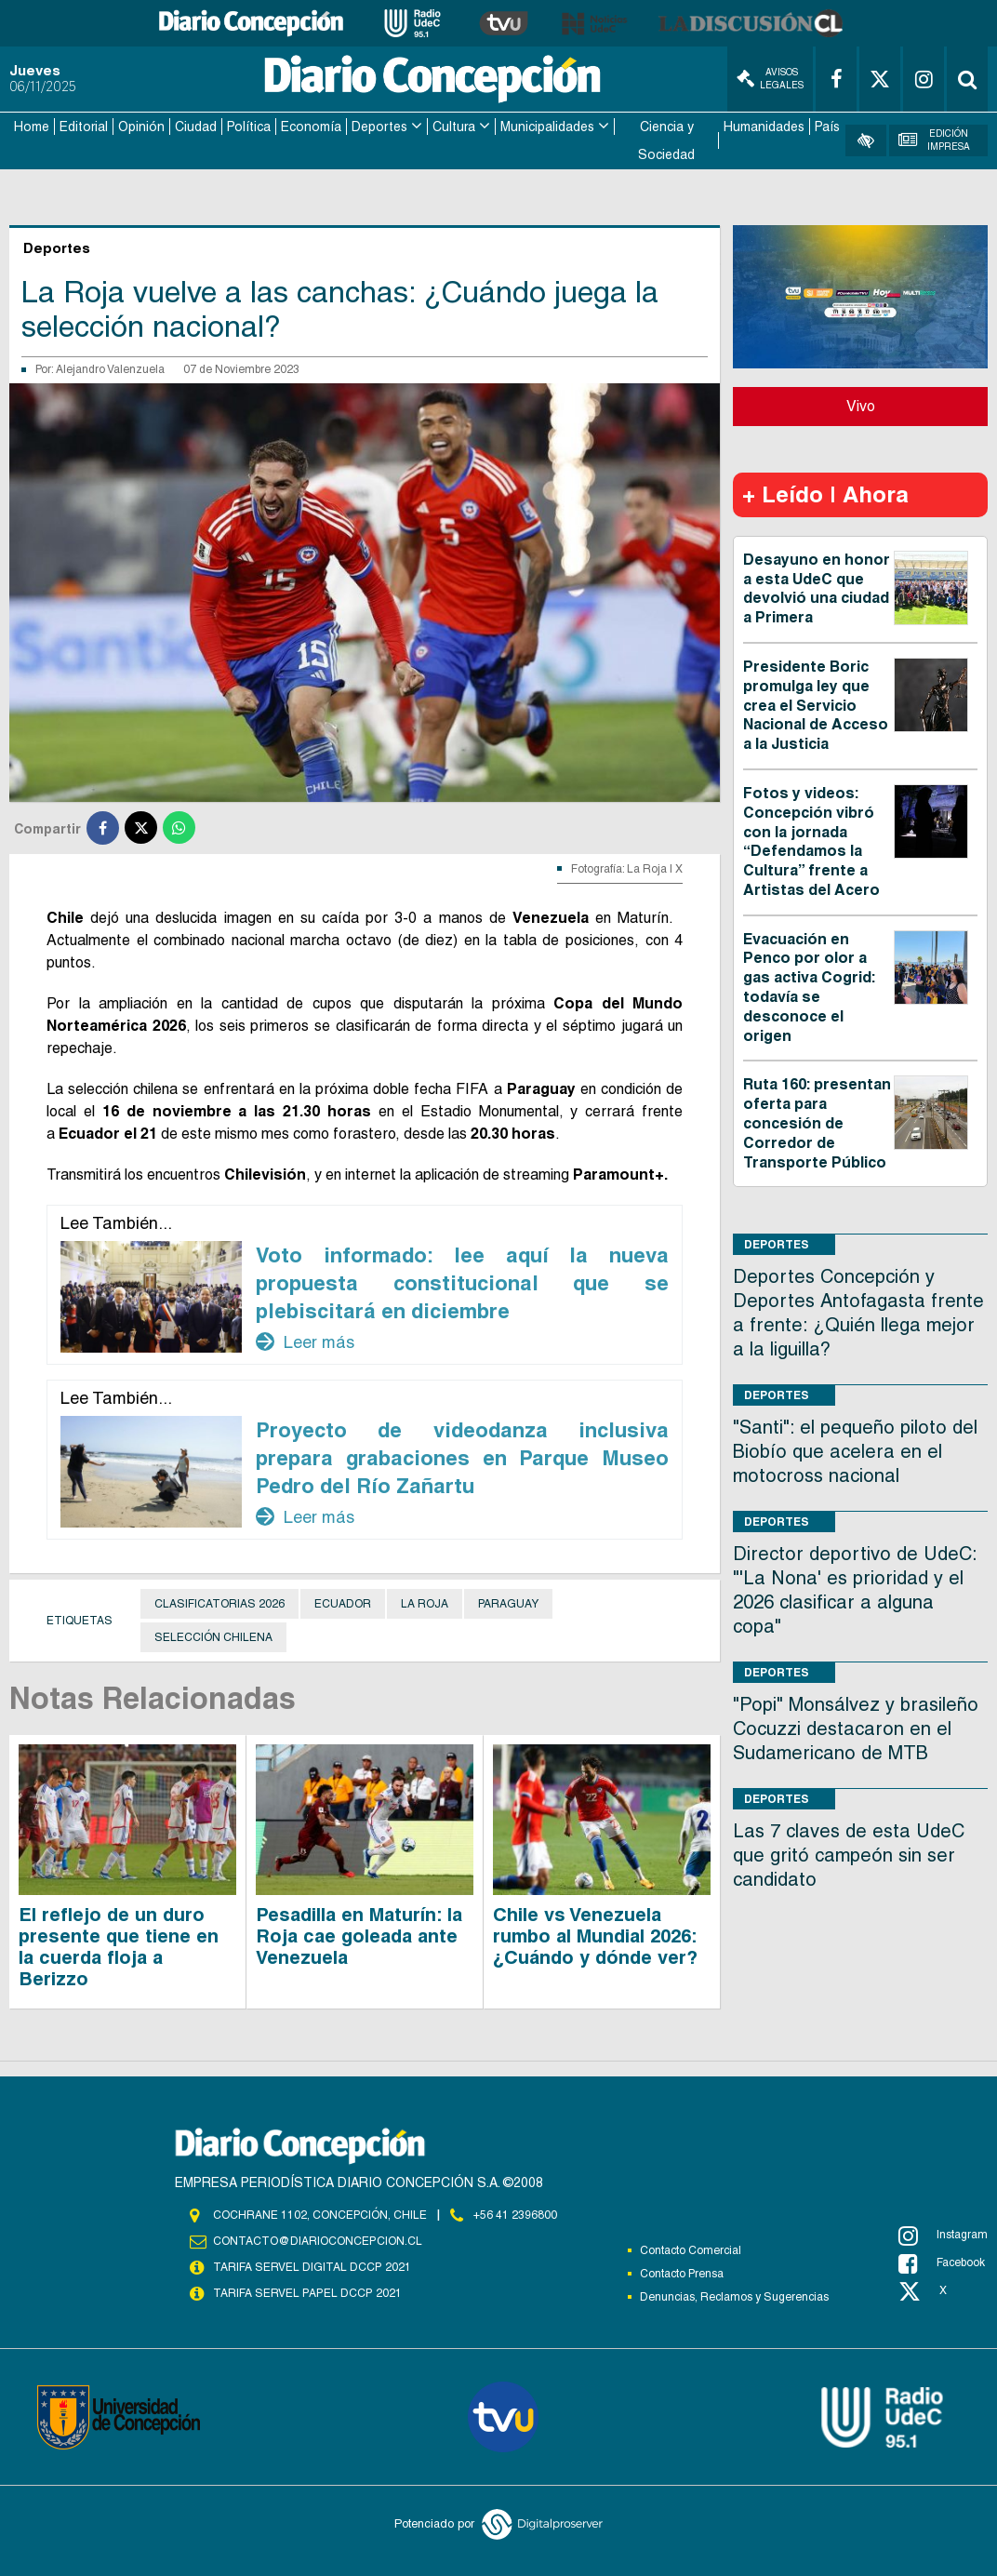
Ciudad (196, 126)
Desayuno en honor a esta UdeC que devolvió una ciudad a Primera (816, 587)
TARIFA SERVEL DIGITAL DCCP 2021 (311, 2267)
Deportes (379, 126)
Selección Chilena (213, 1636)
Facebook (941, 2262)
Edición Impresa (933, 140)
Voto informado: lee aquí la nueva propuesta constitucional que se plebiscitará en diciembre (462, 1282)
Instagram (943, 2234)
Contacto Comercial (690, 2249)
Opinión (141, 126)
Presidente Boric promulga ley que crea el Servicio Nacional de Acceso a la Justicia (815, 704)
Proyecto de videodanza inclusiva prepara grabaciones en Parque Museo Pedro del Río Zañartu (462, 1457)
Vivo (860, 405)
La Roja (424, 1602)
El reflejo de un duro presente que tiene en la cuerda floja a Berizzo (119, 1945)
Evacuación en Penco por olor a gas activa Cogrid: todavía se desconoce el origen (809, 986)
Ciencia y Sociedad (666, 140)
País (827, 126)
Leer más (305, 1340)
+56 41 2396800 (515, 2214)
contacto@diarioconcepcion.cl (317, 2241)
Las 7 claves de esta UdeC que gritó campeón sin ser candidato (848, 1855)
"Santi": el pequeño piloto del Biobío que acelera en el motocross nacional (855, 1451)
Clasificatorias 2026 (219, 1602)
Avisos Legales (770, 78)
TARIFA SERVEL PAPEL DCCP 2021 (306, 2293)
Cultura (453, 126)
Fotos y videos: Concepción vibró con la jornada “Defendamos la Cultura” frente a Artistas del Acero (811, 840)
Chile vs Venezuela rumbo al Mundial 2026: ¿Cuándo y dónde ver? (595, 1935)
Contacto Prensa (682, 2272)
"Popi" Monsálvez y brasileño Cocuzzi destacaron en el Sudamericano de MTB (855, 1728)
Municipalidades (547, 126)
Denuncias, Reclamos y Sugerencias (734, 2295)
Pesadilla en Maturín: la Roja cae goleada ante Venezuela (359, 1935)
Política (249, 126)
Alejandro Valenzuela (110, 368)
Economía (311, 126)
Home (31, 126)
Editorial (84, 126)
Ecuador (342, 1602)
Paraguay (508, 1602)
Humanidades (764, 126)
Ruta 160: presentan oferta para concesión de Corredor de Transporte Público (817, 1122)
